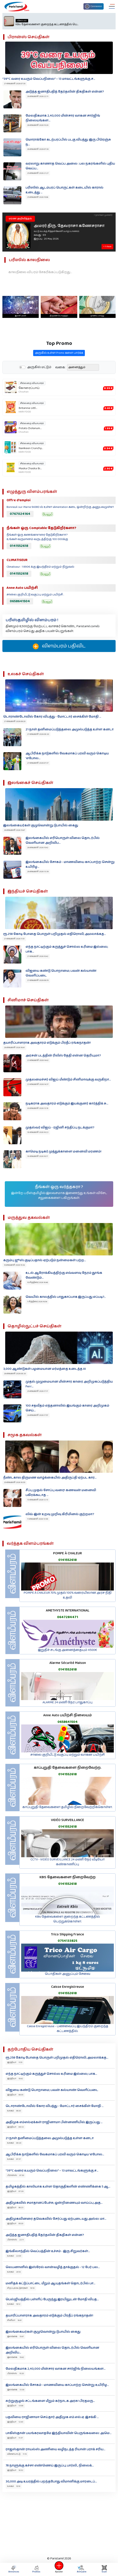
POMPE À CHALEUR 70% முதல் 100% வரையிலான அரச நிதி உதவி (68, 1595)
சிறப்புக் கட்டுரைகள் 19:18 (21, 2288)
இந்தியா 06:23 (15, 2207)
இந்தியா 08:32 (15, 2127)
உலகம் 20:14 (14, 2271)
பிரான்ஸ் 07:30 (15, 2175)
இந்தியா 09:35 (15, 2094)
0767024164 (20, 514)
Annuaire (81, 2569)
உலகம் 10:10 (13, 2486)
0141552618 (19, 546)
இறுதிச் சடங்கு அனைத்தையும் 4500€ (67, 1649)
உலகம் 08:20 (14, 2143)
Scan (104, 2569)
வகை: (60, 386)
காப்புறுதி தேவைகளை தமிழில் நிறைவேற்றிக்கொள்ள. (67, 1807)
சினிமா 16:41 (14, 2320)
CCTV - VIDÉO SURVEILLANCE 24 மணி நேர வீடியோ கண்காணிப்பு (68, 1862)
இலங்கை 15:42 (15, 2357)
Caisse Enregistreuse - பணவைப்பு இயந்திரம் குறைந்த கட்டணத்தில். (67, 2029)
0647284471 (67, 1617)
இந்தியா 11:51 (14, 2062)
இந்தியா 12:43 (15, 2421)
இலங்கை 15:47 (15, 2336)
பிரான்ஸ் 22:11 (15, 2239)
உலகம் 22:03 (14, 2255)
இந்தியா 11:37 (15, 2437)
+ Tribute (107, 247)
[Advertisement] (59, 2523)
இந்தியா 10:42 (15, 2078)
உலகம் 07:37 (14, 2159)
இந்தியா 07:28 (15, 2191)
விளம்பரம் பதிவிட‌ (59, 646)
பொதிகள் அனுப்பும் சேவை (67, 1973)
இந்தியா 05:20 (15, 2223)
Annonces (13, 2569)
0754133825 (67, 1941)
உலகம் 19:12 (13, 2304)
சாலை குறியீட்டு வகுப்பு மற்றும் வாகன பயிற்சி (67, 1754)
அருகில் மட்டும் (39, 386)
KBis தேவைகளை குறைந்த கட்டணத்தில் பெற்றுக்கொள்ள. (67, 1919)
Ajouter (59, 2569)
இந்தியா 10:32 (15, 2470)
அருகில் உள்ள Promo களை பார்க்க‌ (59, 372)
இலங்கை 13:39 (15, 2389)
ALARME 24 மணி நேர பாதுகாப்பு (67, 1702)
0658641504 (20, 601)
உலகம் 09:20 (14, 2110)
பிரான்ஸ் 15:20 (15, 2373)
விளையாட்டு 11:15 (17, 2454)
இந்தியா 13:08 (15, 2405)
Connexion (93, 6)
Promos (36, 2569)
